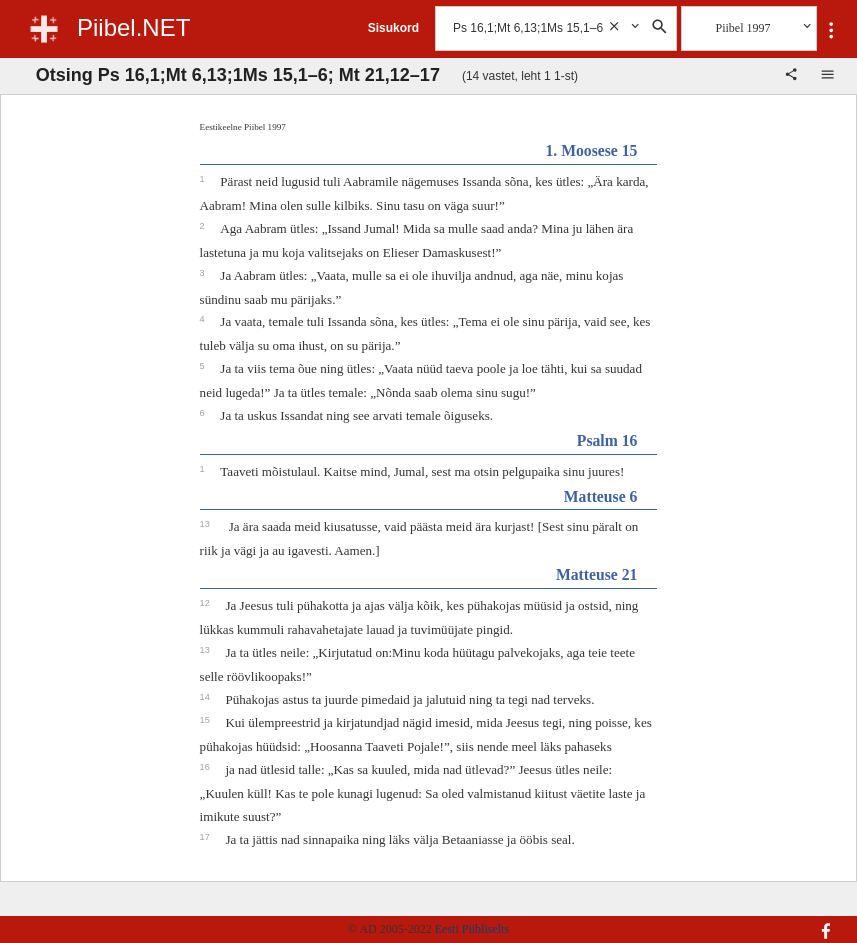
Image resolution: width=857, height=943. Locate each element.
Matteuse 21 (596, 574)
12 (206, 603)
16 (206, 767)
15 (206, 720)
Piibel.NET (133, 27)
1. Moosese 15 (591, 150)
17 (206, 837)
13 (206, 524)
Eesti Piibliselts (472, 929)
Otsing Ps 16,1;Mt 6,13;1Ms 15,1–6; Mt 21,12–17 (238, 75)
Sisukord (393, 28)
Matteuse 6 (601, 496)
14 (206, 697)
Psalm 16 (607, 440)
